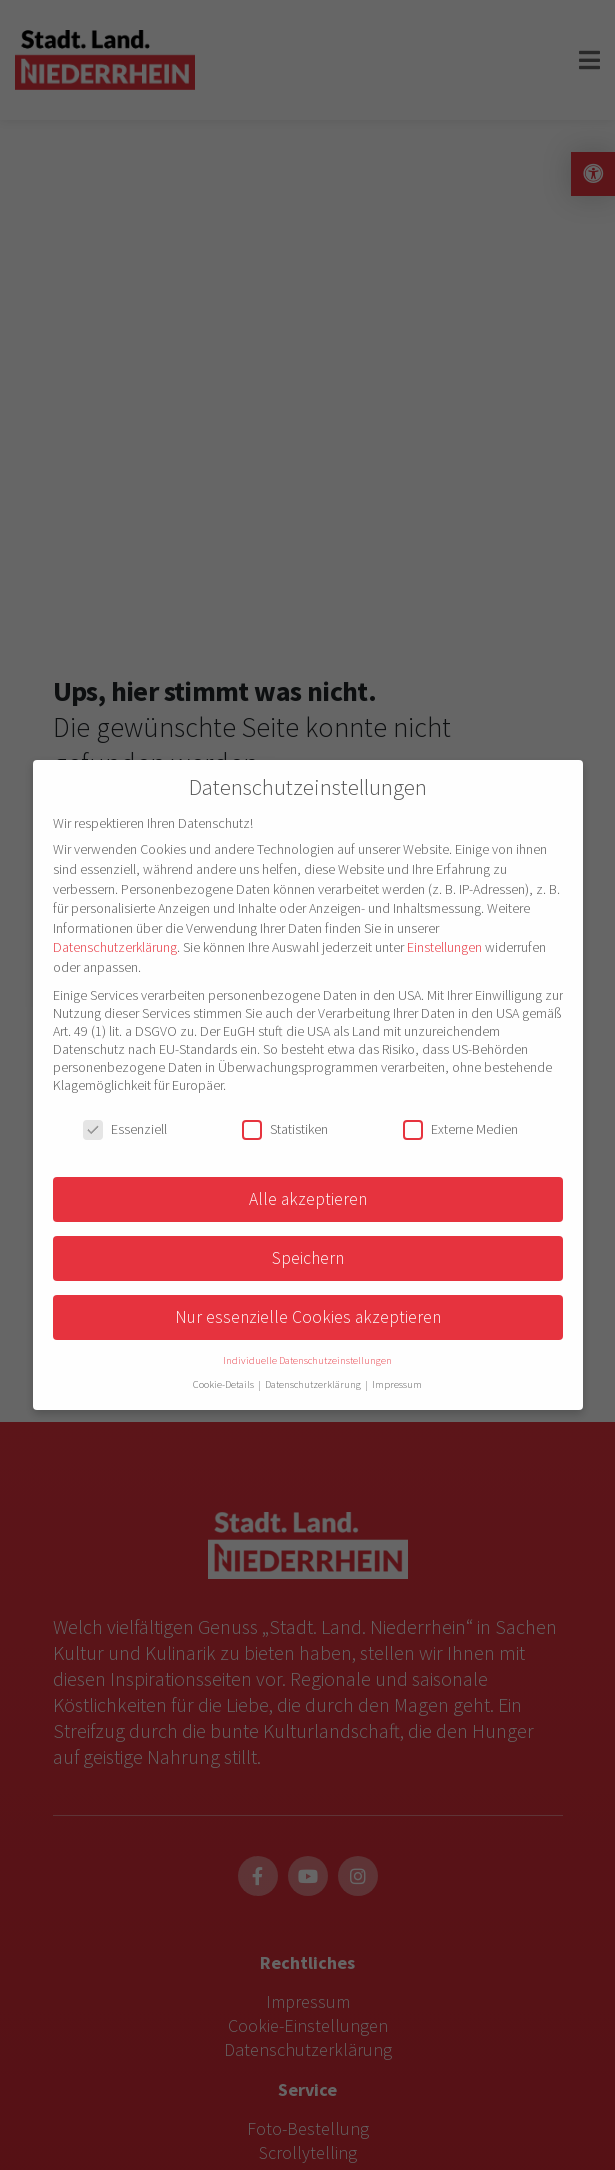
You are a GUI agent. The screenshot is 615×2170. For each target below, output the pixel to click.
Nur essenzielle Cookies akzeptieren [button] (308, 1317)
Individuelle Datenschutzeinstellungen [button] (307, 1360)
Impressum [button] (397, 1384)
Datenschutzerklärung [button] (314, 1384)
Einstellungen (444, 947)
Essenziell (125, 1129)
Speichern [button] (308, 1258)
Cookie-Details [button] (224, 1384)
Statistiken (285, 1129)
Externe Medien (460, 1129)
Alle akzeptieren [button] (308, 1199)
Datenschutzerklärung (115, 947)
